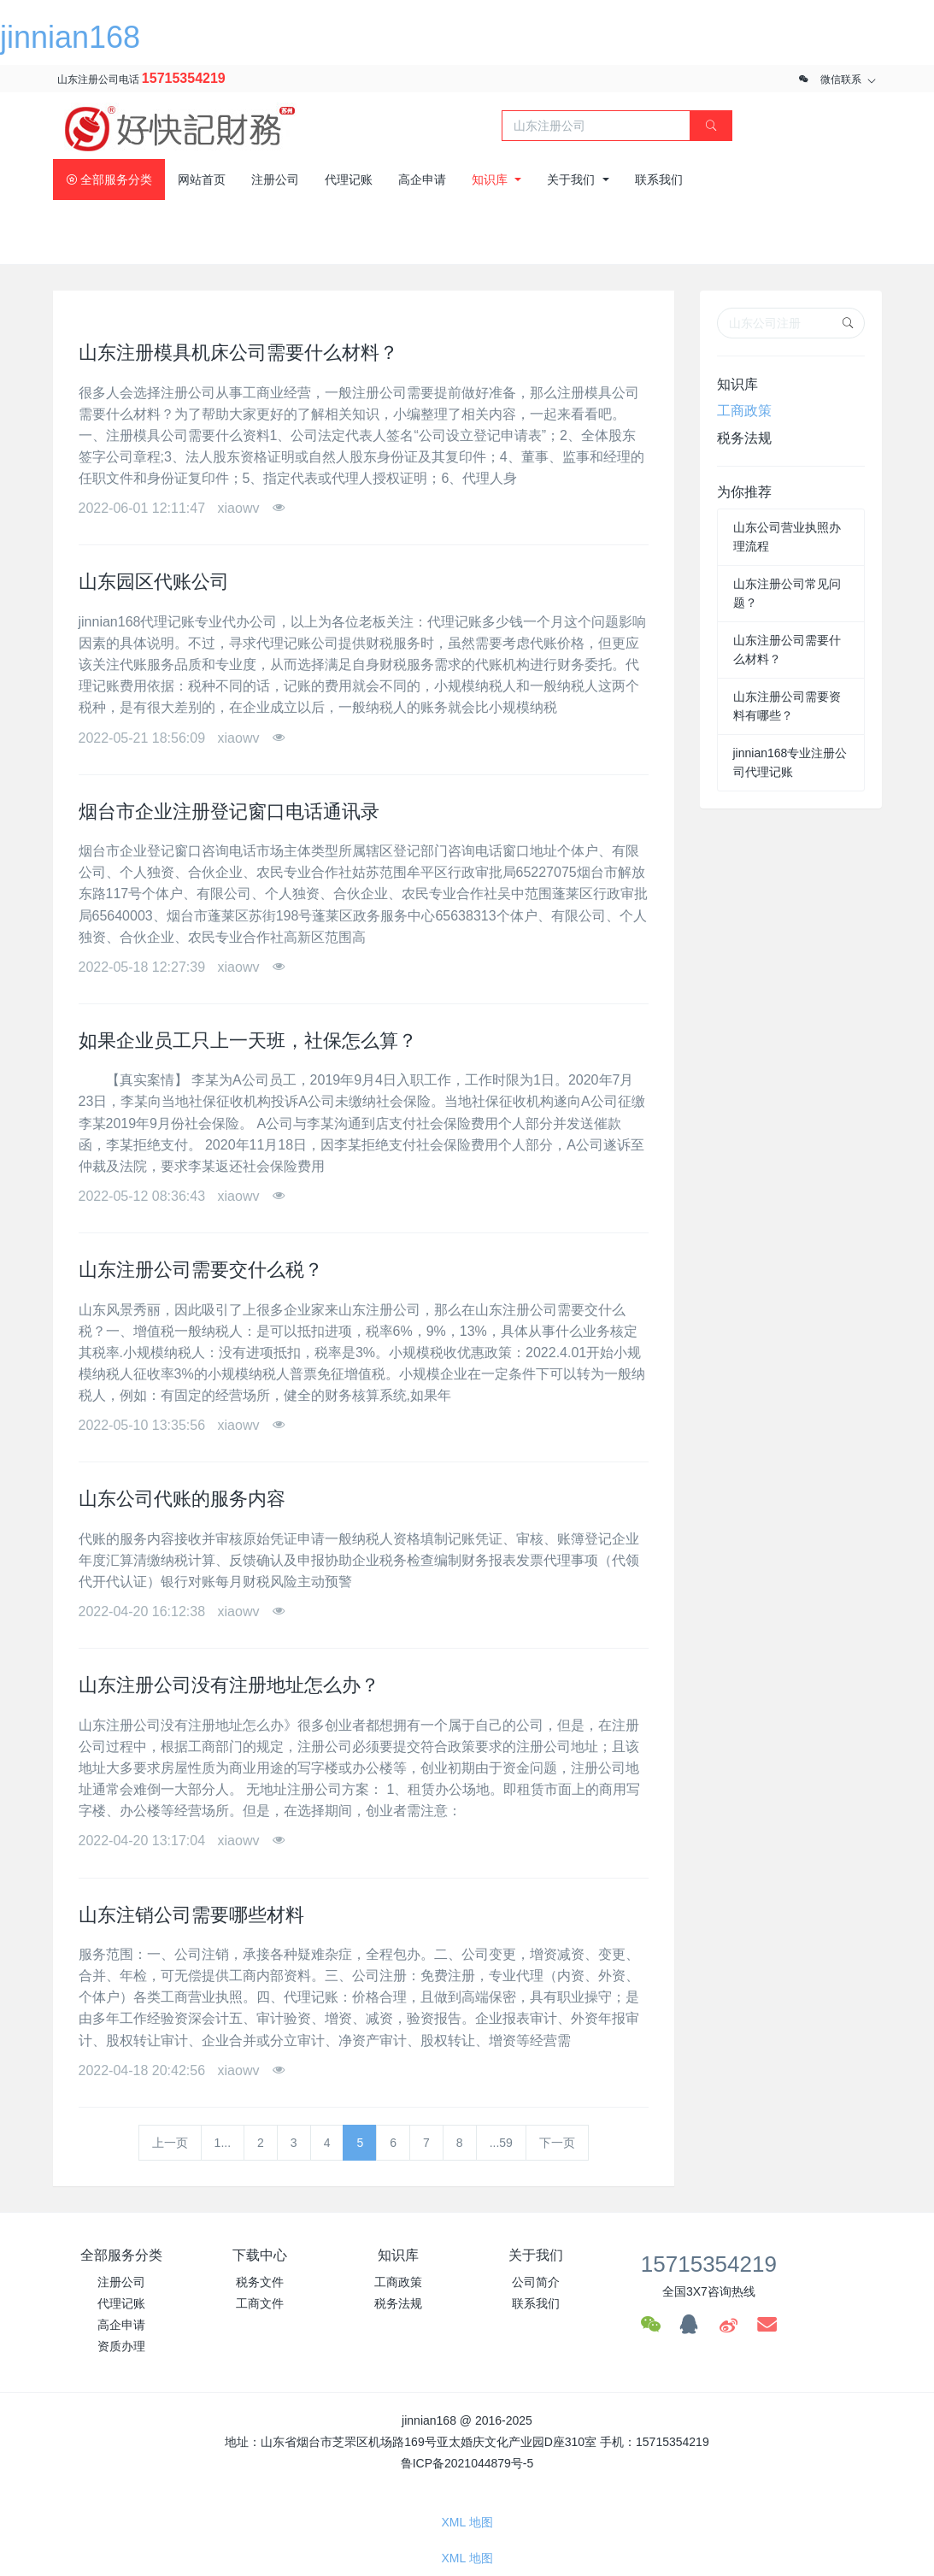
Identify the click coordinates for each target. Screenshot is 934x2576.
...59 (501, 2143)
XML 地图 (466, 2522)
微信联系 (840, 79)
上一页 (170, 2143)
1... (222, 2143)
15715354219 (184, 78)
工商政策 (744, 410)
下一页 (557, 2143)
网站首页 (202, 179)
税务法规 (744, 438)
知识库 (737, 384)
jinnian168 (70, 37)
